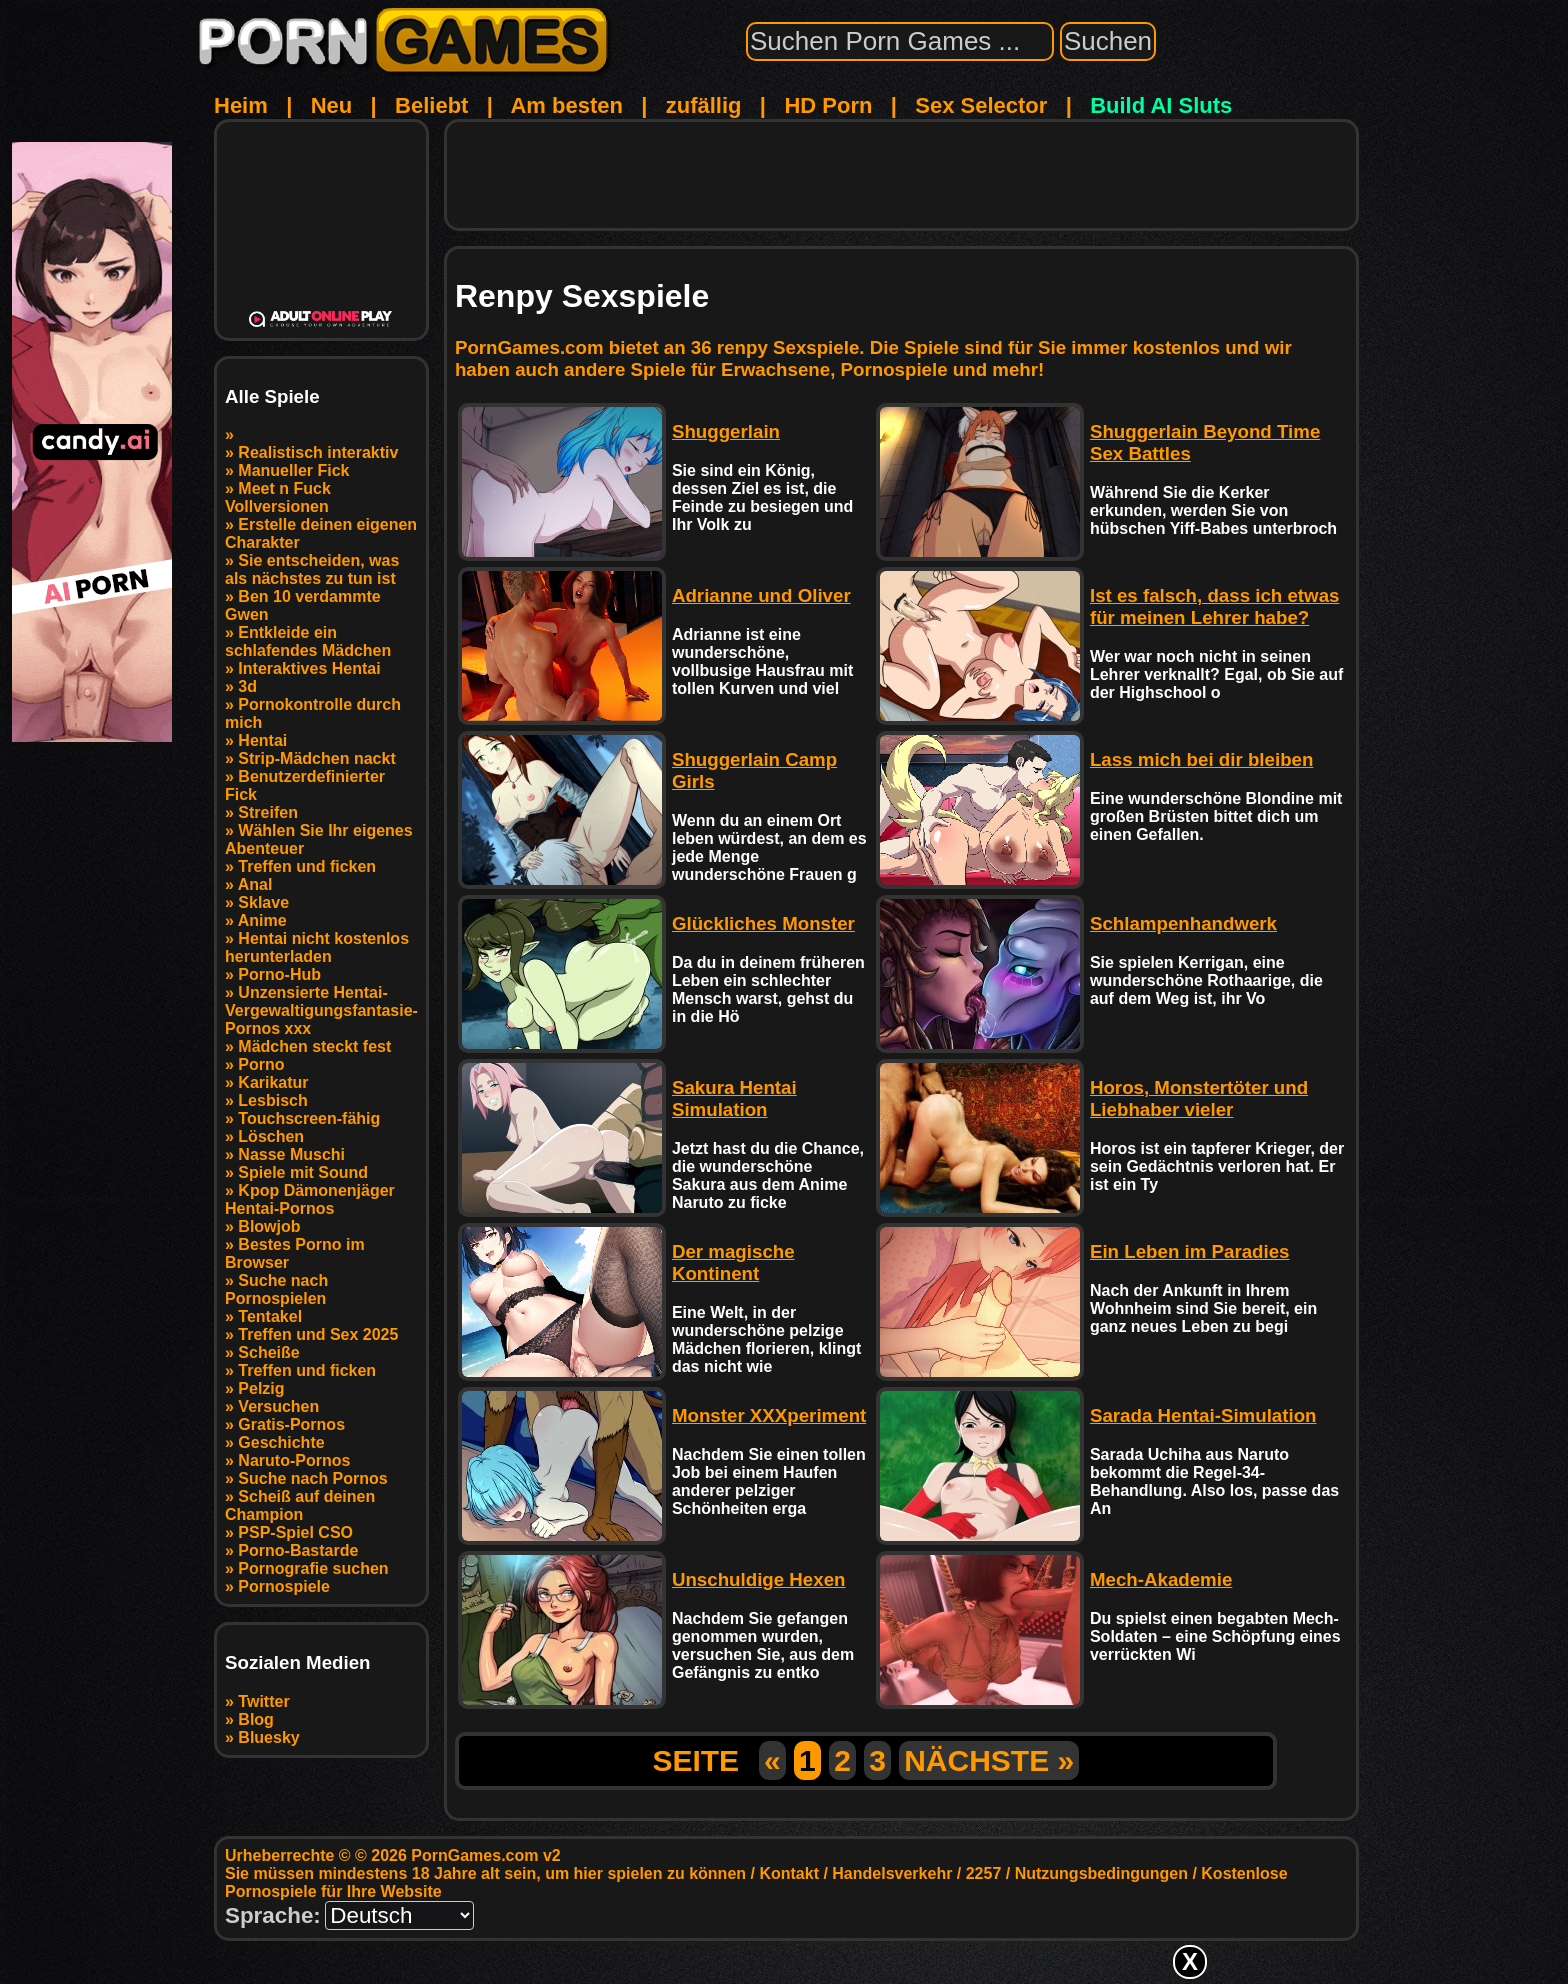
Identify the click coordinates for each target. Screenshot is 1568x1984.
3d (247, 686)
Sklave (263, 902)
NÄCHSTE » (989, 1760)
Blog (256, 1719)
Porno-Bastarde (298, 1550)
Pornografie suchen (313, 1568)
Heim (241, 105)
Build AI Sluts (1161, 105)
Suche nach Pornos (312, 1478)
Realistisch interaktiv (318, 452)
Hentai (262, 740)
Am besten (566, 105)
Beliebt (431, 105)
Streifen (268, 812)
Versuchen (278, 1406)
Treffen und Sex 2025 (318, 1334)
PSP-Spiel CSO (295, 1532)
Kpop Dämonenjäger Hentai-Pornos (310, 1199)
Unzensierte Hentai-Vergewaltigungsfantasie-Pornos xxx (321, 1010)
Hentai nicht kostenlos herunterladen (317, 947)
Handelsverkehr (892, 1873)
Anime (262, 920)
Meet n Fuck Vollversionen (278, 497)
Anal (255, 884)
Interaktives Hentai (309, 668)
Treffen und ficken (307, 866)
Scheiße (268, 1352)
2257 (984, 1873)
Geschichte (281, 1442)
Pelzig (261, 1388)
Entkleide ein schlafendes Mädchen (308, 641)
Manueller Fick (293, 470)
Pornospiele (284, 1586)
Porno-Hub (279, 974)
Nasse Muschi (291, 1154)
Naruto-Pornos (294, 1460)
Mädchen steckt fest (314, 1046)
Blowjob (269, 1226)
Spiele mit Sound (303, 1172)
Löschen (271, 1136)
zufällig (704, 105)
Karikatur (273, 1082)
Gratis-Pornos (291, 1424)
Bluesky (268, 1737)
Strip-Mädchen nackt (316, 758)
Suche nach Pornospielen (276, 1289)
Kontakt (789, 1873)
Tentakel (270, 1316)
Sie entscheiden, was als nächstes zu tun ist (312, 569)
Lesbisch (272, 1100)
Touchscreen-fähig (309, 1118)
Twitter (263, 1701)
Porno (261, 1064)
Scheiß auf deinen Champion (300, 1505)
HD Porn (828, 105)
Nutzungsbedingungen (1101, 1873)
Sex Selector (981, 105)
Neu (332, 105)
